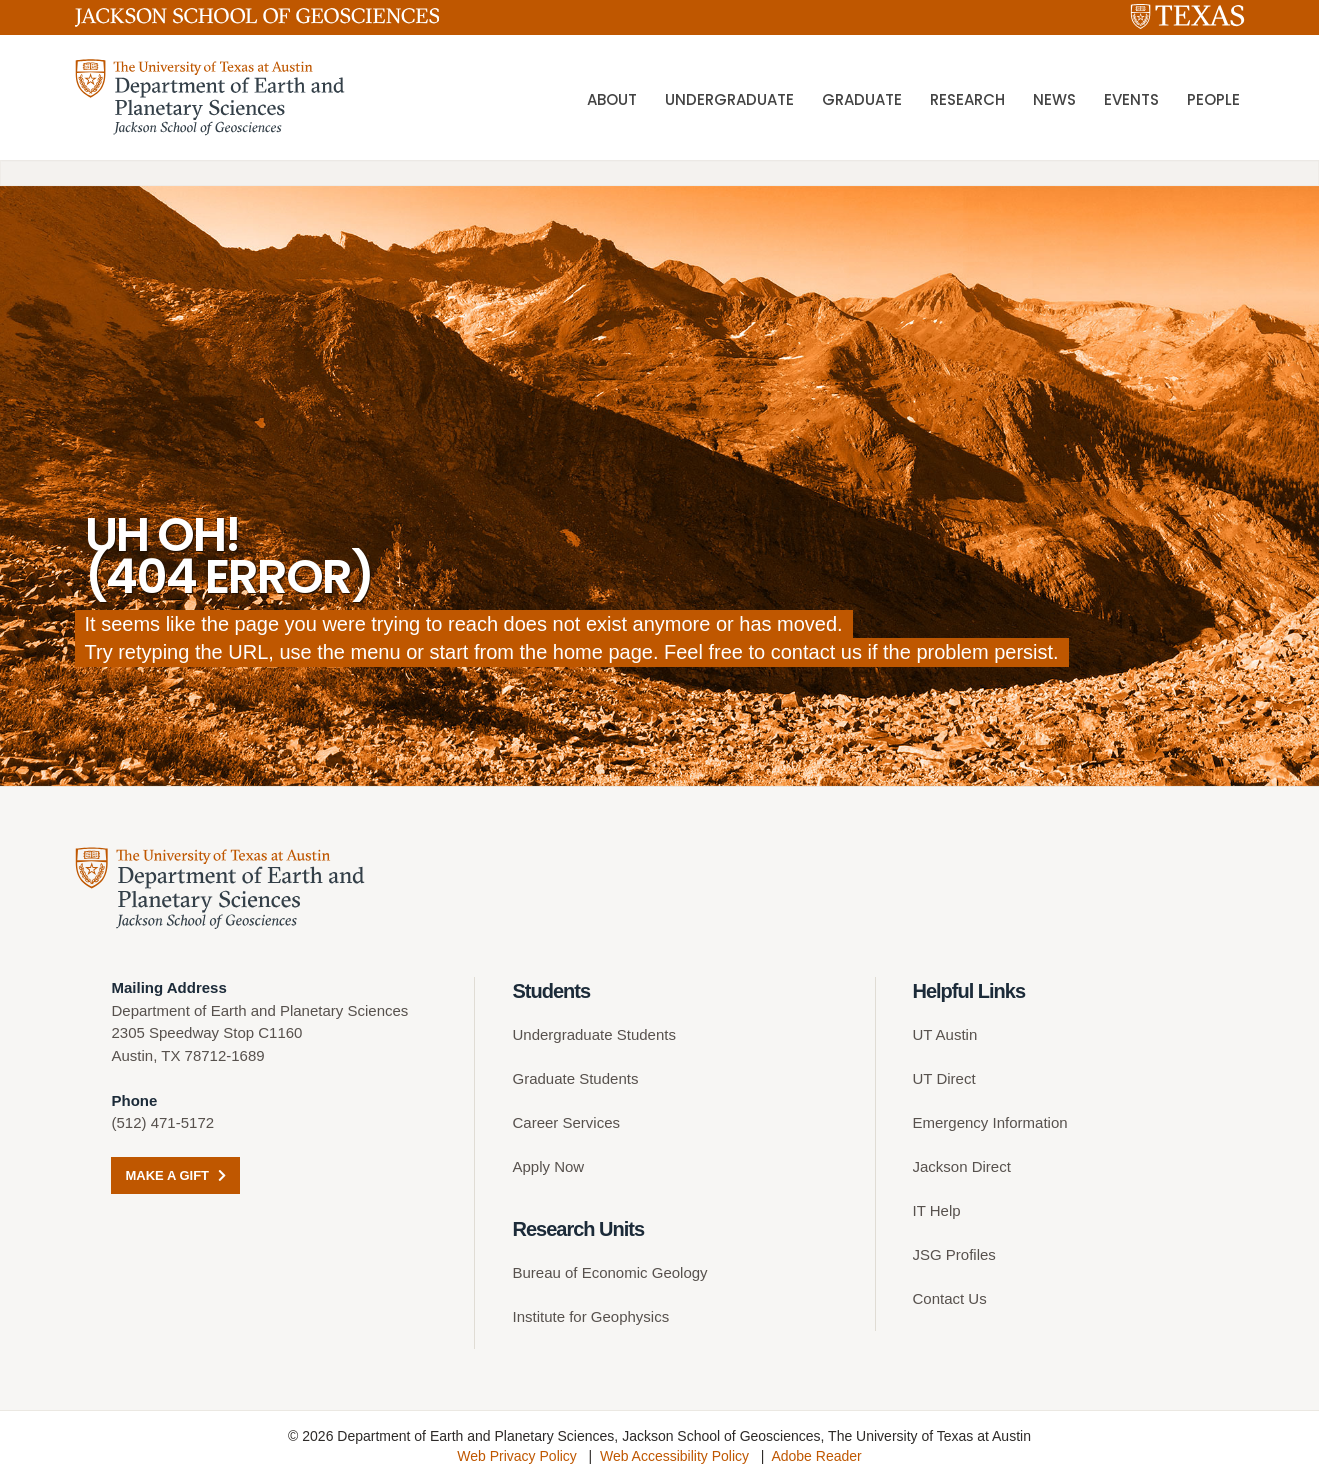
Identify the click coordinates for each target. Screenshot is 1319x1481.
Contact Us (950, 1298)
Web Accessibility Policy (674, 1456)
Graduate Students (575, 1078)
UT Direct (944, 1078)
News (1054, 99)
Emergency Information (990, 1122)
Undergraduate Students (593, 1034)
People (1213, 99)
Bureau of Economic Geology (609, 1272)
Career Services (566, 1122)
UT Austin (945, 1034)
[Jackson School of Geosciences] (257, 21)
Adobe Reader (816, 1456)
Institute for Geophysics (590, 1316)
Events (1131, 99)
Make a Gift (175, 1175)
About (612, 99)
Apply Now (548, 1166)
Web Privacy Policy (517, 1456)
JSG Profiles (954, 1254)
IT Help (937, 1210)
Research (967, 99)
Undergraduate (729, 99)
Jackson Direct (962, 1166)
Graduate (862, 99)
